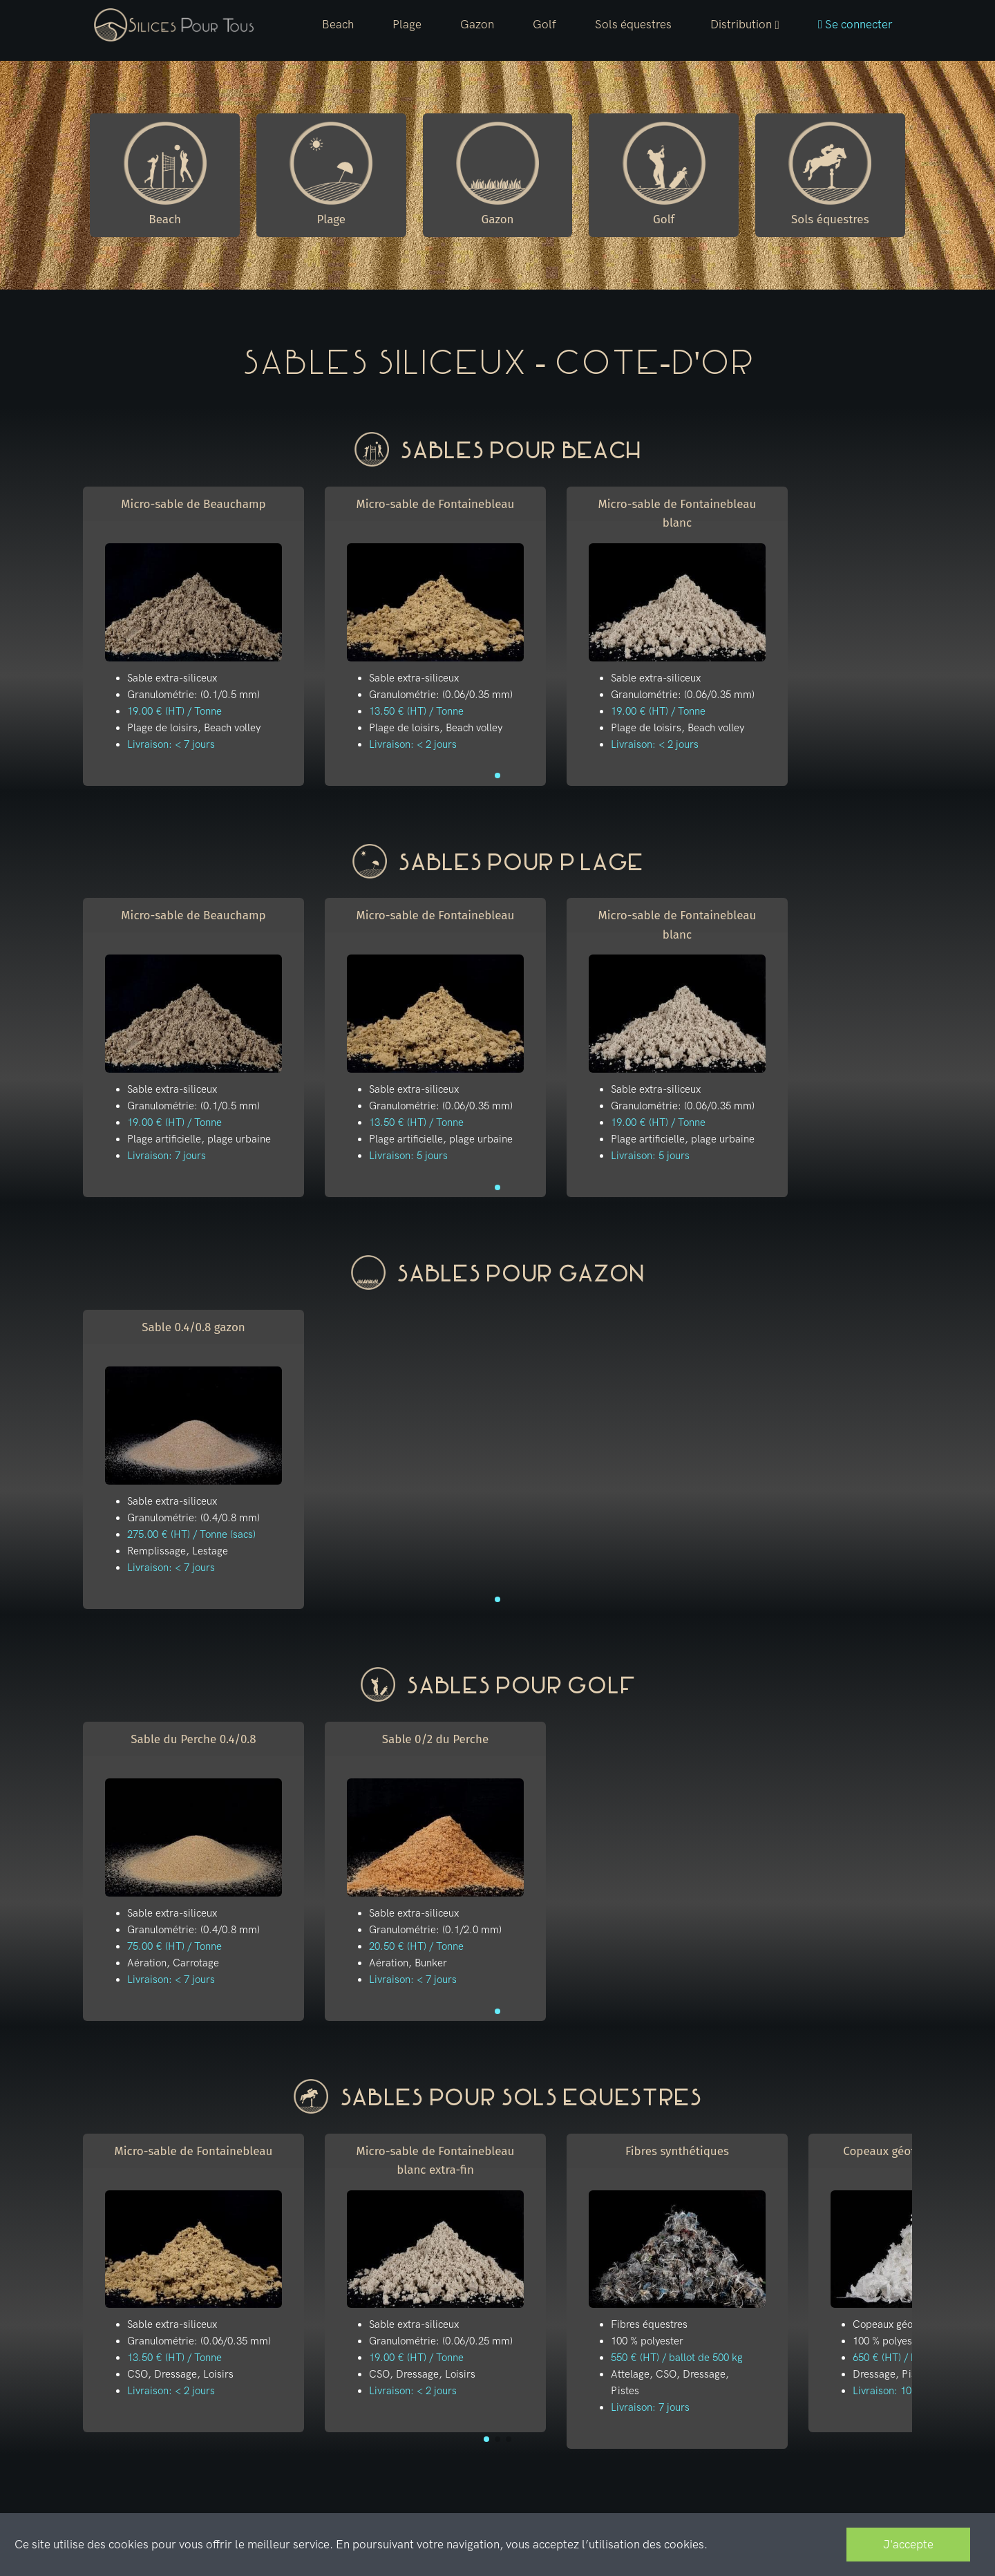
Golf (544, 24)
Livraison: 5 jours (408, 1155)
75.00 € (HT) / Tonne (174, 1946)
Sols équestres (633, 24)
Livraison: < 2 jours (413, 744)
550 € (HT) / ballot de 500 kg (677, 2357)
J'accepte (908, 2544)
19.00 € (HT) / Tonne (174, 711)
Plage (406, 24)
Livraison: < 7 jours (171, 744)
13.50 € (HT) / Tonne (416, 711)
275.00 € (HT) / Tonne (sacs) (191, 1534)
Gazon (477, 24)
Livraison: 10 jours (895, 2391)
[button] (745, 25)
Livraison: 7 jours (166, 1155)
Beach (338, 24)
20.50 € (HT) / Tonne (416, 1946)
